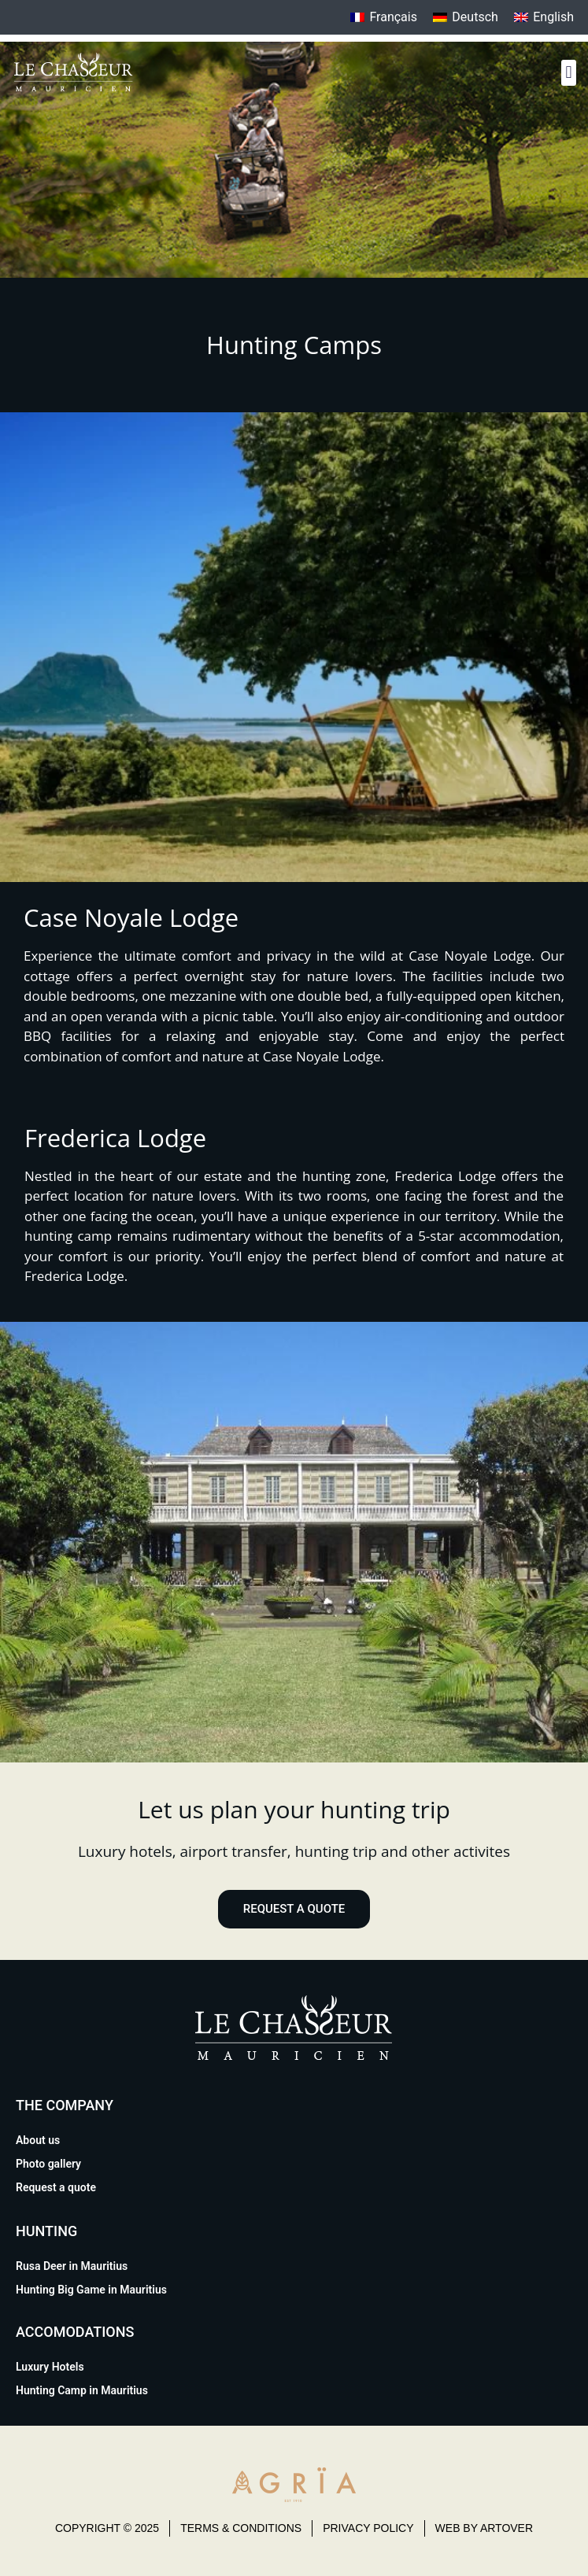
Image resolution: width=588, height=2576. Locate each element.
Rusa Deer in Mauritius (72, 2266)
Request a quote (56, 2187)
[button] (568, 73)
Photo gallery (48, 2163)
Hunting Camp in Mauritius (82, 2390)
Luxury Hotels (50, 2366)
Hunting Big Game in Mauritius (91, 2289)
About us (38, 2140)
